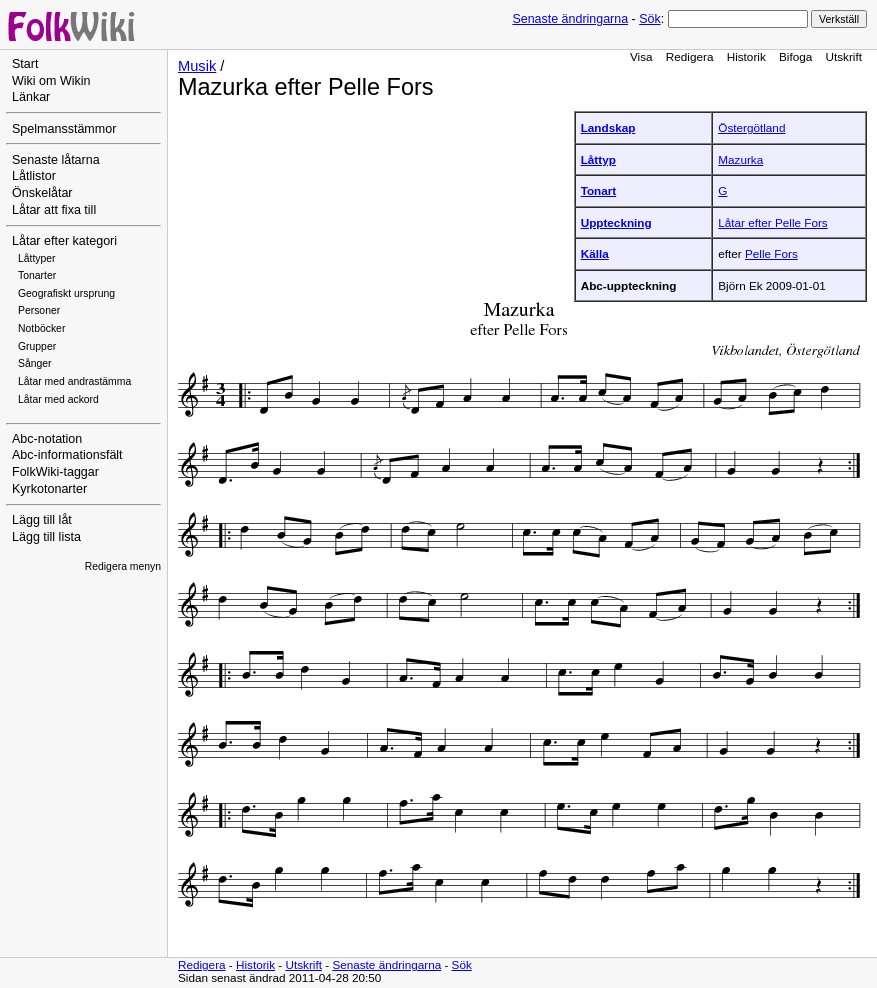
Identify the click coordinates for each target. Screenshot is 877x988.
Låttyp (598, 159)
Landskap (608, 127)
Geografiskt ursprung (66, 293)
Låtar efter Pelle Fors (772, 222)
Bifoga (795, 56)
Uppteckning (616, 222)
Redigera (690, 56)
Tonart (599, 190)
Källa (595, 253)
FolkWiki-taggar (55, 472)
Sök (649, 19)
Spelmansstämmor (64, 129)
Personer (39, 310)
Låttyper (37, 258)
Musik (197, 66)
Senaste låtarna (56, 160)
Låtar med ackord (58, 399)
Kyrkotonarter (49, 489)
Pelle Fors (771, 253)
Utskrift (844, 56)
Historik (746, 56)
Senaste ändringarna (570, 19)
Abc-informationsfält (67, 455)
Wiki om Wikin (51, 81)
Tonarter (37, 275)
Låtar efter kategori (64, 241)
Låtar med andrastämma (74, 381)
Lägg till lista (46, 537)
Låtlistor (34, 176)
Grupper (37, 346)
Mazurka (740, 159)
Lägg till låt (42, 520)
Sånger (35, 363)
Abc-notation (47, 439)
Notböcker (41, 328)
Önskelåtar (42, 193)
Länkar (31, 97)
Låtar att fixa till (54, 210)
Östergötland (751, 127)
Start (25, 64)
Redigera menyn (123, 566)
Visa (641, 56)
